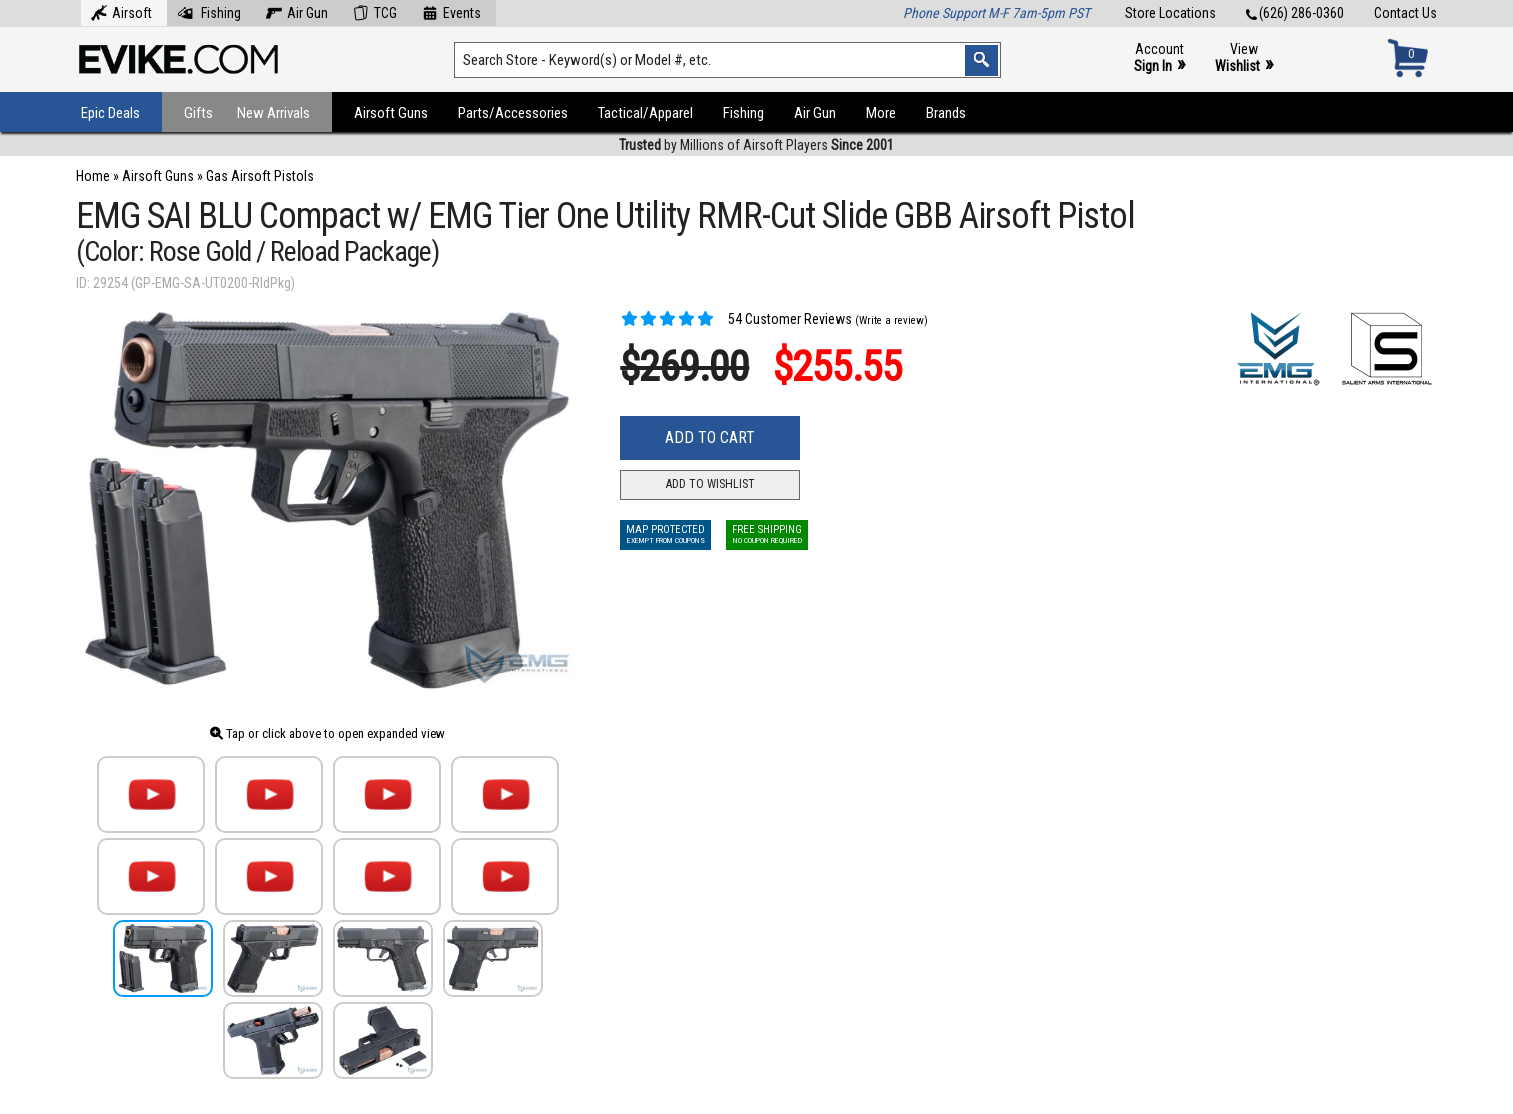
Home (93, 176)
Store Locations (1170, 13)
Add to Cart (710, 437)
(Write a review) (891, 320)
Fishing (209, 11)
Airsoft (121, 11)
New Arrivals (273, 113)
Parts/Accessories (513, 113)
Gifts (198, 113)
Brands (946, 113)
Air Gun (297, 11)
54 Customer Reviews (736, 319)
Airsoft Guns (391, 113)
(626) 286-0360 (1295, 13)
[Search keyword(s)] (728, 60)
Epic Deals (110, 113)
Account (1159, 58)
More (881, 113)
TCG (375, 11)
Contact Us (1405, 13)
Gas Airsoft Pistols (260, 176)
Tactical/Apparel (645, 113)
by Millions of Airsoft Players (756, 145)
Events (451, 11)
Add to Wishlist (710, 484)
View (1244, 58)
